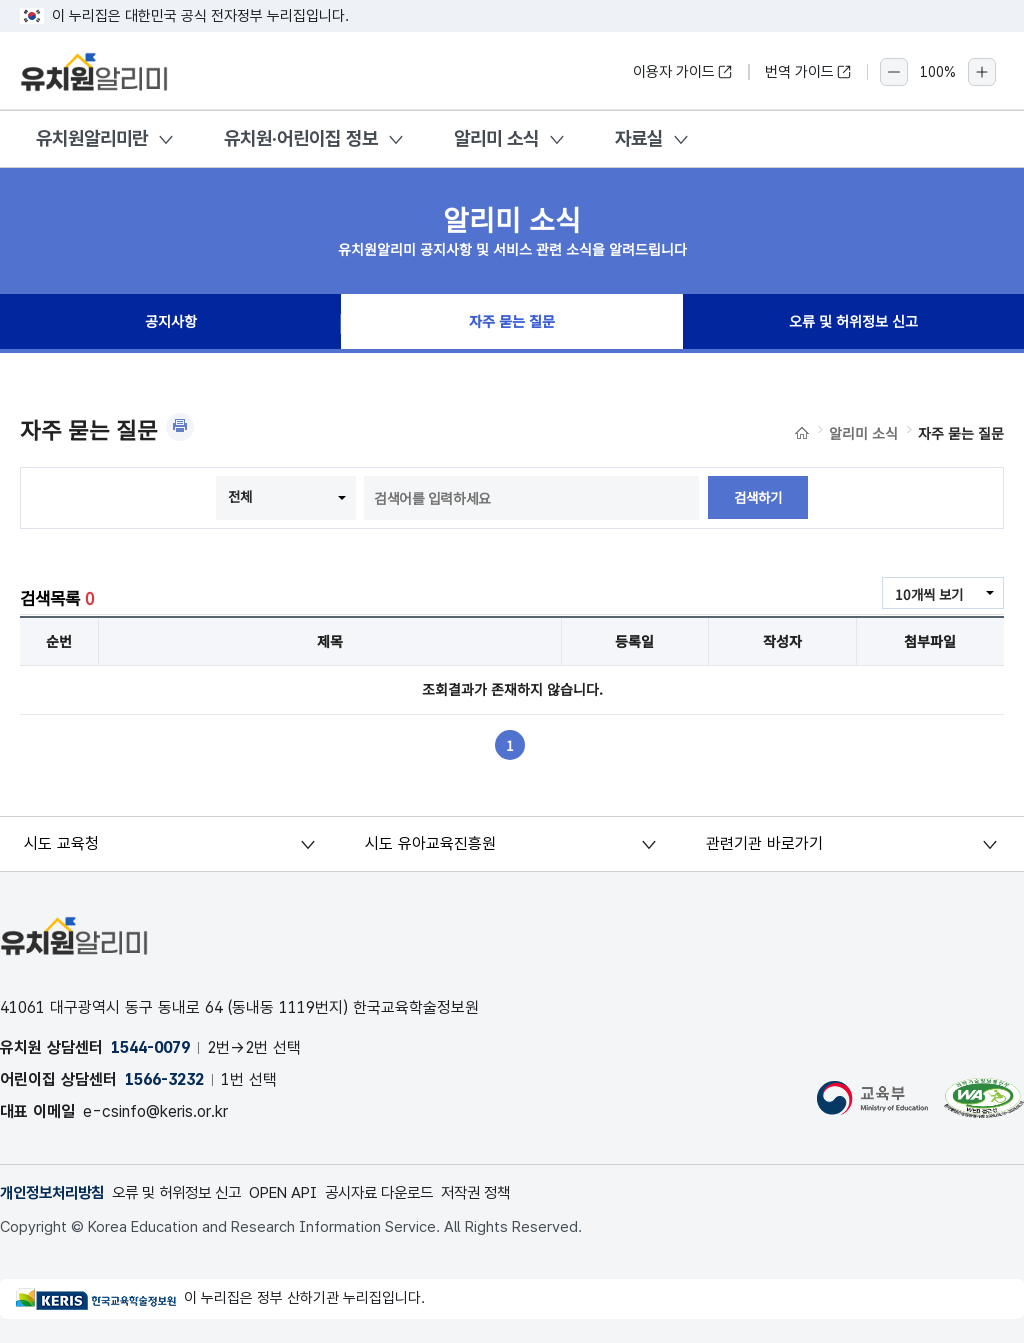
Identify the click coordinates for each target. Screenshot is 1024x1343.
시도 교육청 (62, 843)
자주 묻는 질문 (512, 324)
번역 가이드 (808, 72)
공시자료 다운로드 (410, 1192)
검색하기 (758, 498)
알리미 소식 (496, 138)
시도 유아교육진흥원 (430, 843)
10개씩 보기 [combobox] (927, 594)
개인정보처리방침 (56, 1192)
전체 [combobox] (239, 496)
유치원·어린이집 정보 (301, 138)
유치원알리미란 (92, 138)
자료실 (639, 138)
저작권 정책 (514, 1192)
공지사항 (171, 324)
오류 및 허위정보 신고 (853, 324)
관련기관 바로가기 (765, 843)
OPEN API (306, 1192)
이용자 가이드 (683, 72)
